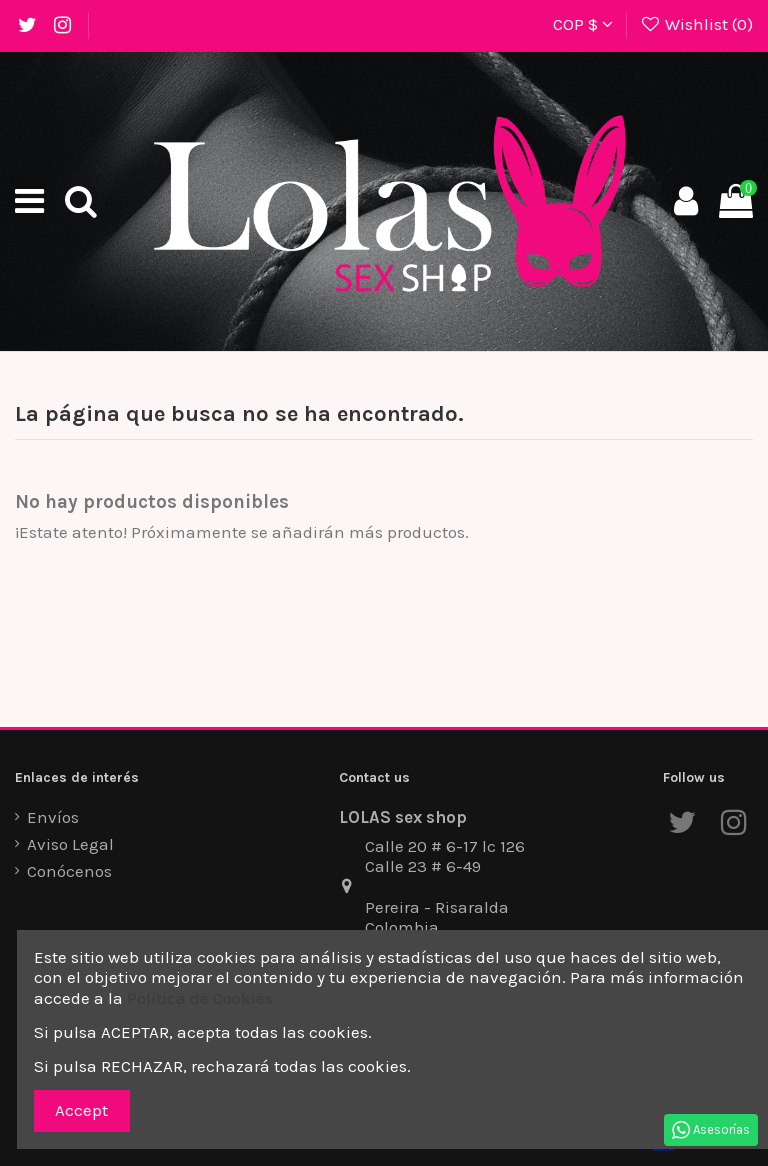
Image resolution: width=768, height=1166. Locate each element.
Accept (81, 1110)
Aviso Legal (70, 844)
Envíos (53, 817)
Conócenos (69, 871)
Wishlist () (696, 24)
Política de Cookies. (202, 998)
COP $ (583, 24)
